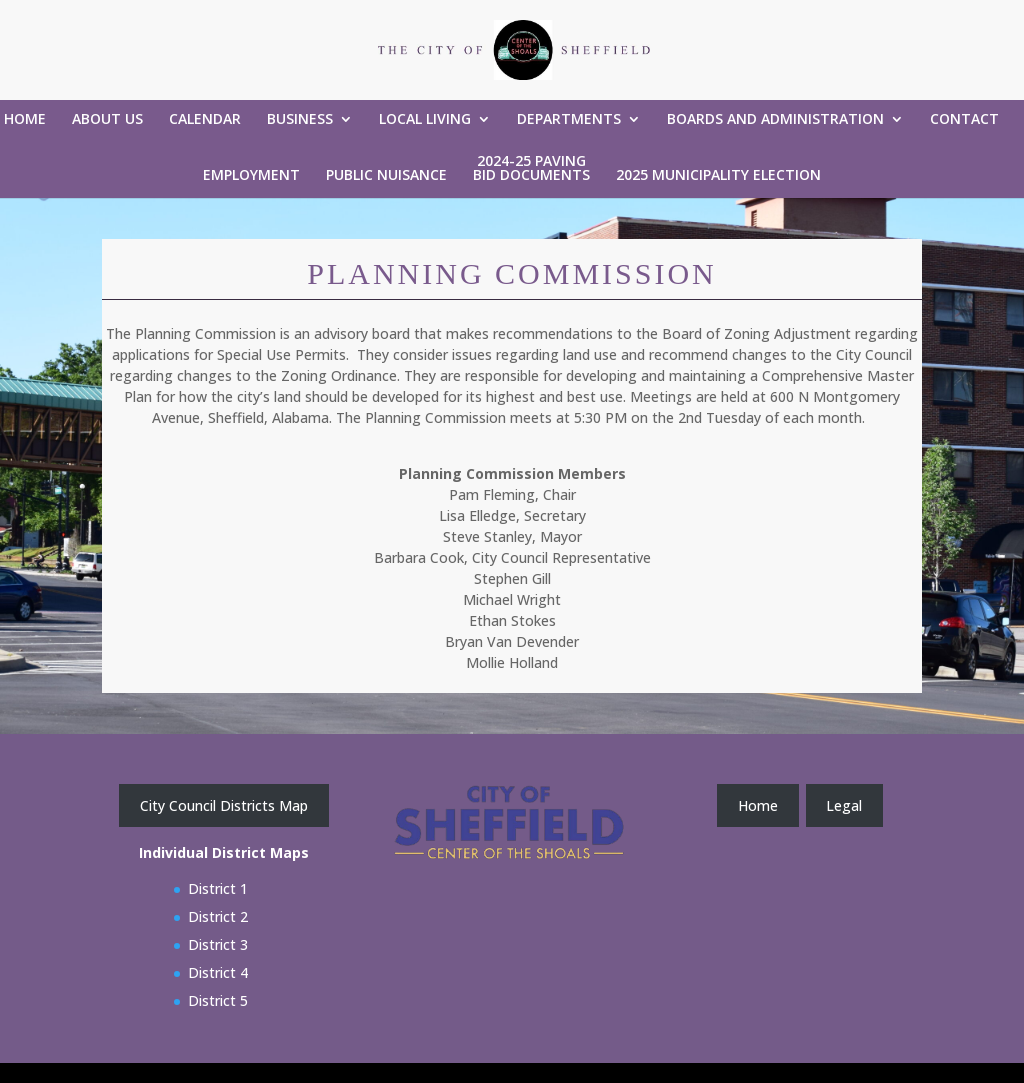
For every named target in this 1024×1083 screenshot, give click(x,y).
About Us (107, 120)
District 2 (218, 916)
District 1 (218, 888)
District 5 (218, 1000)
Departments (569, 120)
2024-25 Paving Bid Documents (531, 169)
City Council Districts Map (224, 805)
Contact (964, 120)
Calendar (205, 120)
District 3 (218, 944)
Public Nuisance (386, 176)
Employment (251, 176)
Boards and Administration (775, 120)
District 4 (218, 972)
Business (300, 120)
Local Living (425, 120)
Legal (844, 805)
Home (25, 120)
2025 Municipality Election (718, 176)
